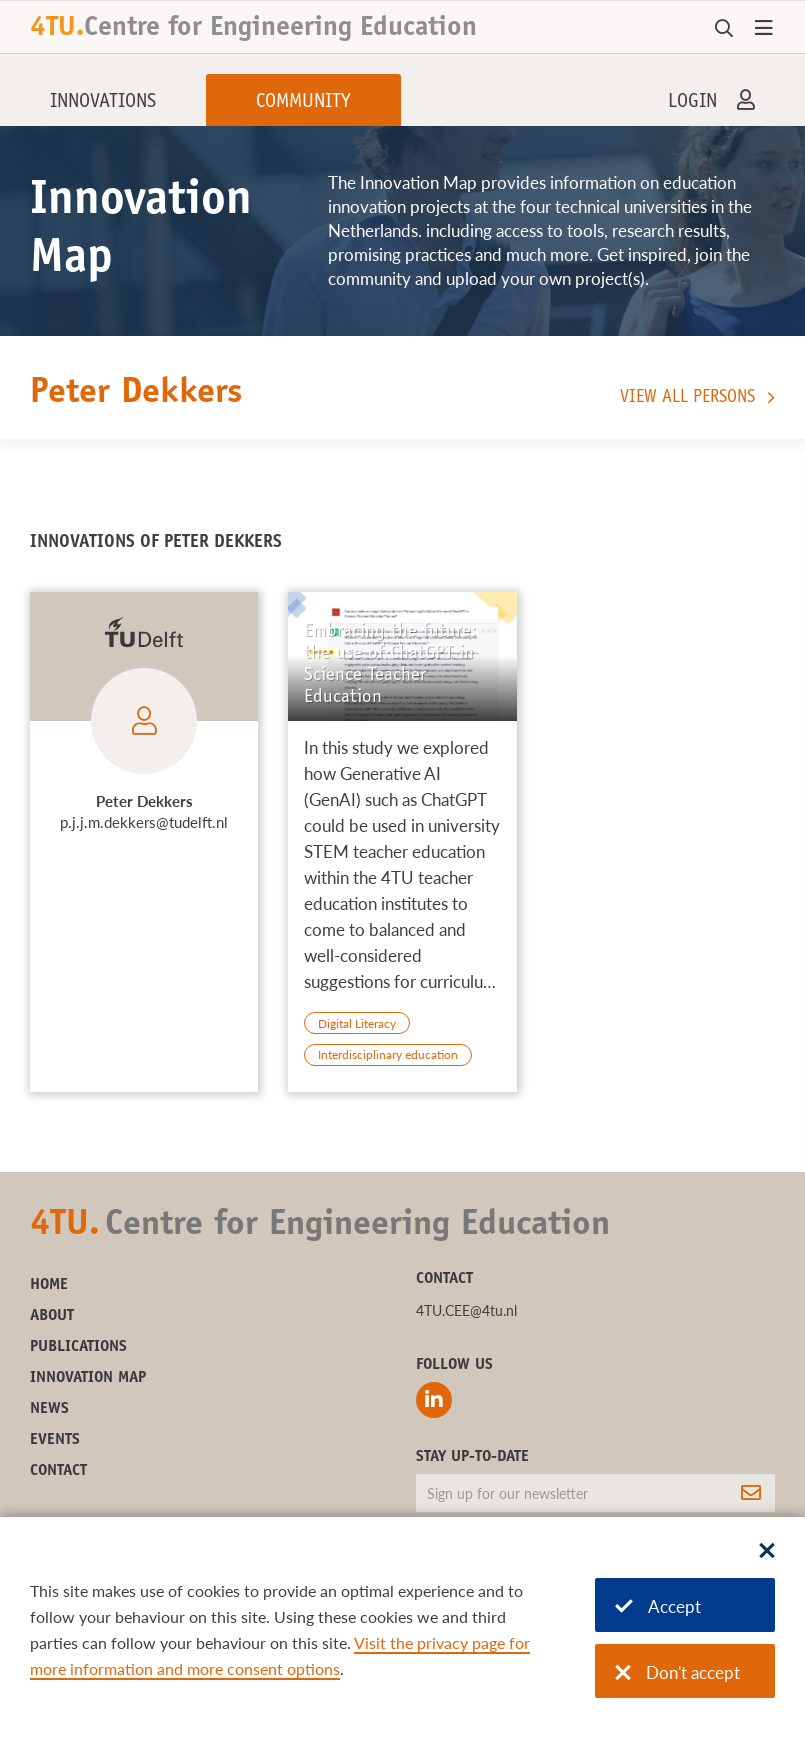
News (49, 1409)
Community (303, 103)
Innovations (103, 103)
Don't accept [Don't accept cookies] (677, 1672)
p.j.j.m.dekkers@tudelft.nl (144, 822)
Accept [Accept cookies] (658, 1606)
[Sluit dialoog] (767, 1552)
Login (692, 103)
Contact (58, 1471)
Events (55, 1440)
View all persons (687, 398)
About (52, 1316)
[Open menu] (764, 29)
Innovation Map (88, 1378)
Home (49, 1285)
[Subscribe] (751, 1493)
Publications (78, 1347)
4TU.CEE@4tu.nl (466, 1310)
